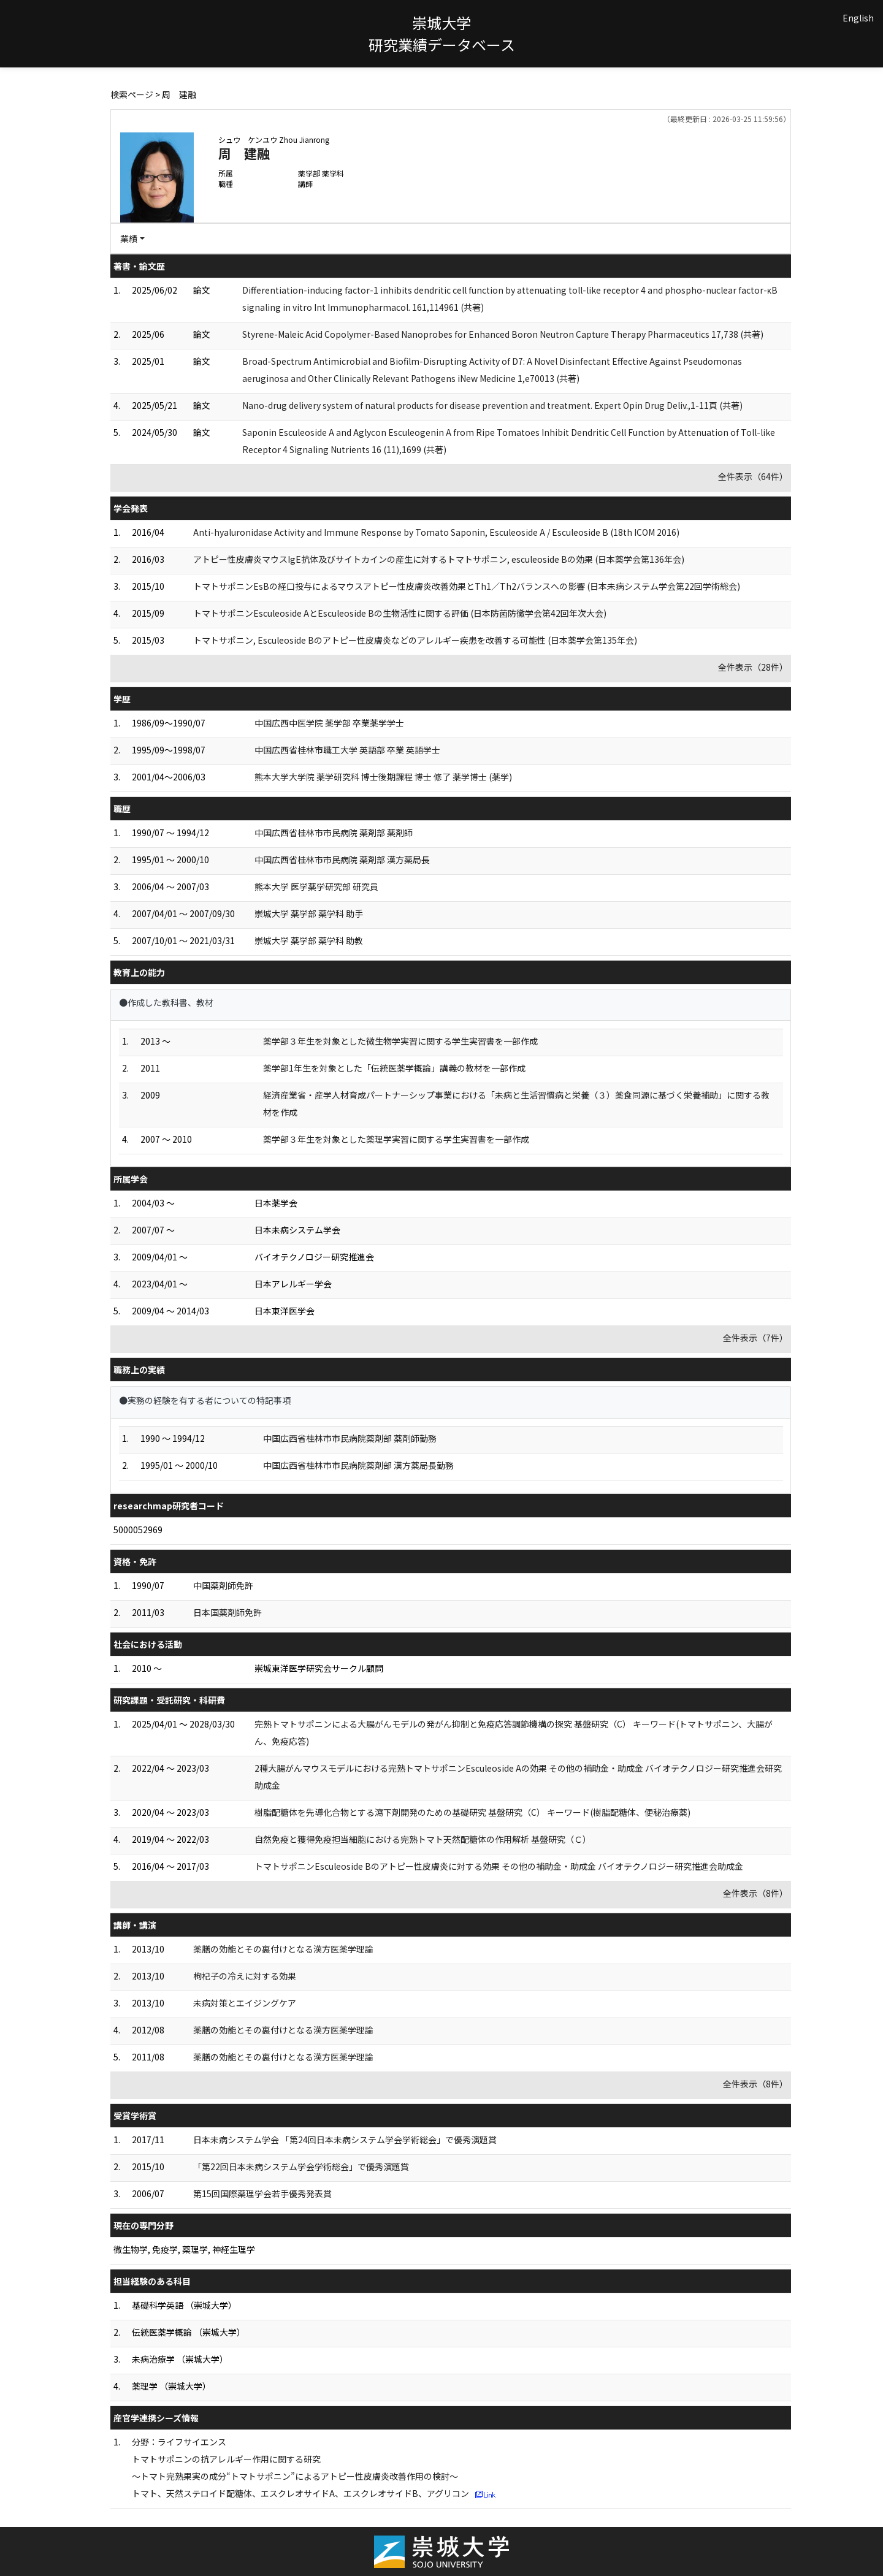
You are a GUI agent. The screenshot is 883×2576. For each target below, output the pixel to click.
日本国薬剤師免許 (227, 1612)
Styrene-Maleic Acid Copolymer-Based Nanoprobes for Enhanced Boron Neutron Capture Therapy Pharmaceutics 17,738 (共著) (502, 334)
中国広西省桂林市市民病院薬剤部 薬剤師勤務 (350, 1438)
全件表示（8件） (755, 1893)
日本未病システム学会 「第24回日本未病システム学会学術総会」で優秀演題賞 (345, 2139)
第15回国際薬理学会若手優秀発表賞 (262, 2193)
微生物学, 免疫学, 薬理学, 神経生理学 (184, 2249)
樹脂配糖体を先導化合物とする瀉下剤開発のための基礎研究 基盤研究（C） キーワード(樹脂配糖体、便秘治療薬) (472, 1812)
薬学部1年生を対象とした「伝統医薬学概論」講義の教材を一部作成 (394, 1068)
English (858, 18)
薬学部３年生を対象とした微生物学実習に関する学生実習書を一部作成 (400, 1041)
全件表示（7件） (755, 1338)
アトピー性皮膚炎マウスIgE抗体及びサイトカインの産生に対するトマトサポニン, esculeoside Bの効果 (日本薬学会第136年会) (438, 559)
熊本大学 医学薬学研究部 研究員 (316, 886)
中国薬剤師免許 (223, 1585)
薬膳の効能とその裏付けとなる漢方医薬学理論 (283, 1949)
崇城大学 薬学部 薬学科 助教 (308, 940)
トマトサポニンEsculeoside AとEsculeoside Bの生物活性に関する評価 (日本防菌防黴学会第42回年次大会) (399, 613)
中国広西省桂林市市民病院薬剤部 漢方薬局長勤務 (358, 1465)
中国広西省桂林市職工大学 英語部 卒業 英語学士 (347, 750)
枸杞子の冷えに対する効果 (244, 1976)
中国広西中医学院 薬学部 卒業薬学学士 (329, 723)
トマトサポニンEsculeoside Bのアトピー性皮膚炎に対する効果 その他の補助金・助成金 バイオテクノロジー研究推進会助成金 (498, 1866)
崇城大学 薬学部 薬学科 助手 (308, 913)
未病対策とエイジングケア (244, 2003)
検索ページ (131, 94)
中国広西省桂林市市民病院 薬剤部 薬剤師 (333, 832)
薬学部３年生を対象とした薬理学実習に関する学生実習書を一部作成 (396, 1139)
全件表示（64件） (753, 476)
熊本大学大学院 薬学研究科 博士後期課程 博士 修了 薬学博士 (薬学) (383, 777)
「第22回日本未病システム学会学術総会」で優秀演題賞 (301, 2166)
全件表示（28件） (753, 667)
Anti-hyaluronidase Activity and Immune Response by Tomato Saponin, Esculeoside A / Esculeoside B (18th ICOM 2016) (436, 532)
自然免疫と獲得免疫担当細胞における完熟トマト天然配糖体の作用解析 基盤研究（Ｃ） (422, 1839)
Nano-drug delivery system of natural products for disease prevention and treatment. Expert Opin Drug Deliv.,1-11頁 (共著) (492, 405)
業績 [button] (128, 238)
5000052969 (137, 1529)
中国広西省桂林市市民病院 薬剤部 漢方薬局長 (342, 859)
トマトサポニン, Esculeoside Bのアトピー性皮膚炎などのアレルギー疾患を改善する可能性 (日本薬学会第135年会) (415, 640)
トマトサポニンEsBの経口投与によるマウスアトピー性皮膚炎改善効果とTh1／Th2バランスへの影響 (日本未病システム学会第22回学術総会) (466, 586)
